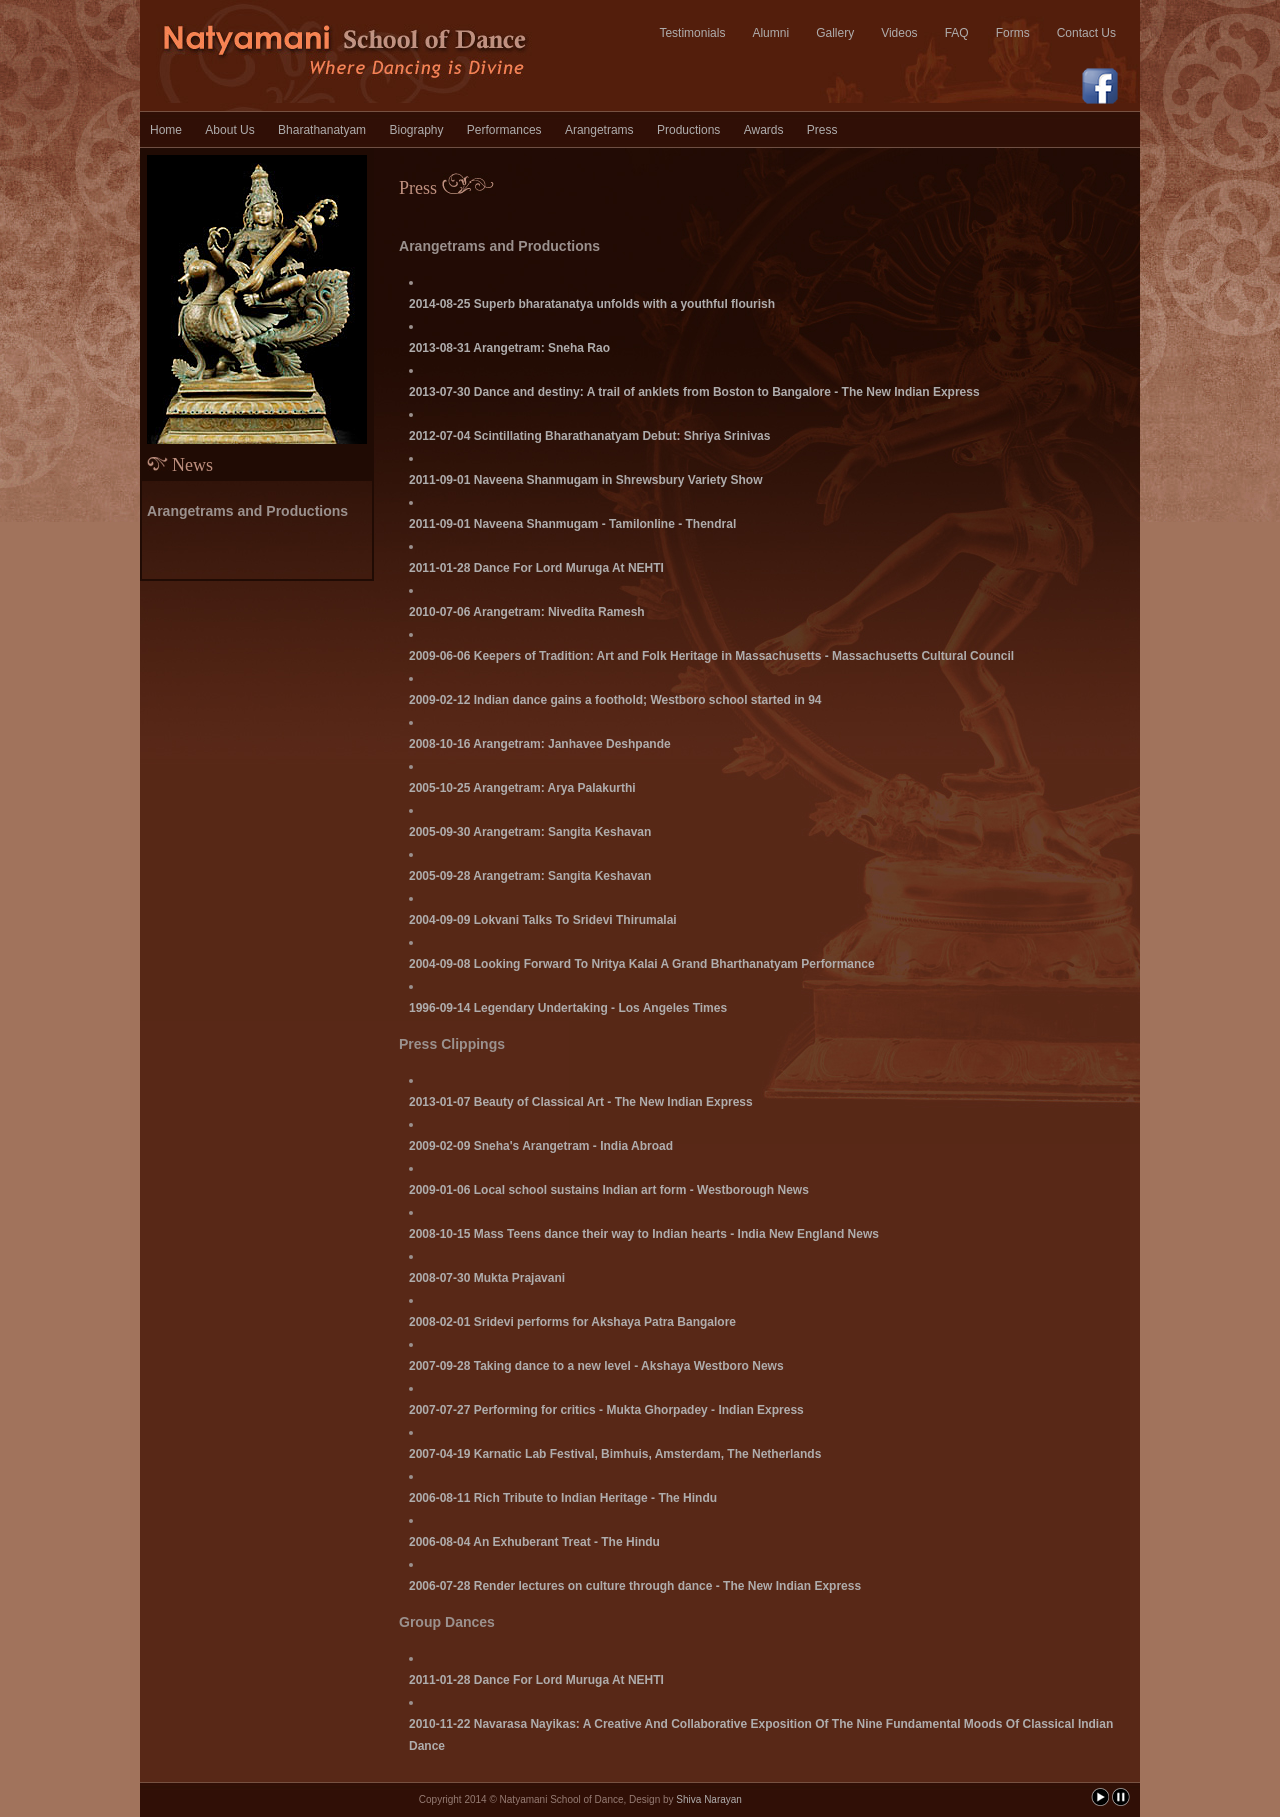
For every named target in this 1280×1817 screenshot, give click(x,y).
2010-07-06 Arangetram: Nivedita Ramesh (527, 612)
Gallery (835, 33)
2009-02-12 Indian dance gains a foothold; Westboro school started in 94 (615, 700)
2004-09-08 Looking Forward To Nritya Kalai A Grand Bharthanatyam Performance (642, 964)
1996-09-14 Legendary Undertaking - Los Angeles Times (568, 1008)
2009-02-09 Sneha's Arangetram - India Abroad (541, 1146)
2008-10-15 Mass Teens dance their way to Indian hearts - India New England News (644, 1234)
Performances (504, 130)
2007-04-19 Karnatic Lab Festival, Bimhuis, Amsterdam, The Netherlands (615, 1454)
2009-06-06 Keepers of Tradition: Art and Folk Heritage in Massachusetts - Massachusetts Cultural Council (711, 656)
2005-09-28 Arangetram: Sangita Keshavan (530, 876)
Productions (688, 130)
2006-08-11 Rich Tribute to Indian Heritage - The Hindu (563, 1498)
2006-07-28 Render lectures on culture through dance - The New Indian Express (635, 1586)
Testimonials (692, 33)
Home (166, 130)
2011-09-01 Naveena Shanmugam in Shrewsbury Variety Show (585, 480)
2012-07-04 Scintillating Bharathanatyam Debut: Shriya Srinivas (589, 436)
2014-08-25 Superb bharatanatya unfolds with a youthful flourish (592, 304)
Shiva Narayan (709, 1799)
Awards (764, 130)
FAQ (957, 33)
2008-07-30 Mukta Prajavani (487, 1278)
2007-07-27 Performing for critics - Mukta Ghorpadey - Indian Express (606, 1410)
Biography (416, 130)
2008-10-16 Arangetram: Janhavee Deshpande (540, 744)
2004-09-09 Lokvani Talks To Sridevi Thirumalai (543, 920)
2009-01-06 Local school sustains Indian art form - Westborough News (609, 1190)
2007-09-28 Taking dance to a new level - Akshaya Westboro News (596, 1366)
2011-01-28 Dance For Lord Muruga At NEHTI (536, 568)
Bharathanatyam (322, 130)
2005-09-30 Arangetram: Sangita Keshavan (530, 832)
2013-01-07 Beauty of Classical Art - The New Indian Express (581, 1102)
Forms (1013, 33)
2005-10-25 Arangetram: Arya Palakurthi (522, 788)
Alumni (770, 33)
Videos (899, 33)
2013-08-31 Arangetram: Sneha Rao (509, 348)
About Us (229, 130)
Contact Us (1086, 33)
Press (822, 130)
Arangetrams (599, 130)
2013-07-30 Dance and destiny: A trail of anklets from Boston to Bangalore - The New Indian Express (694, 392)
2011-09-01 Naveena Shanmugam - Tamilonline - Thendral (572, 524)
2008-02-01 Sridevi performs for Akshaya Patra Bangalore (572, 1322)
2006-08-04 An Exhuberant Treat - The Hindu (534, 1542)
